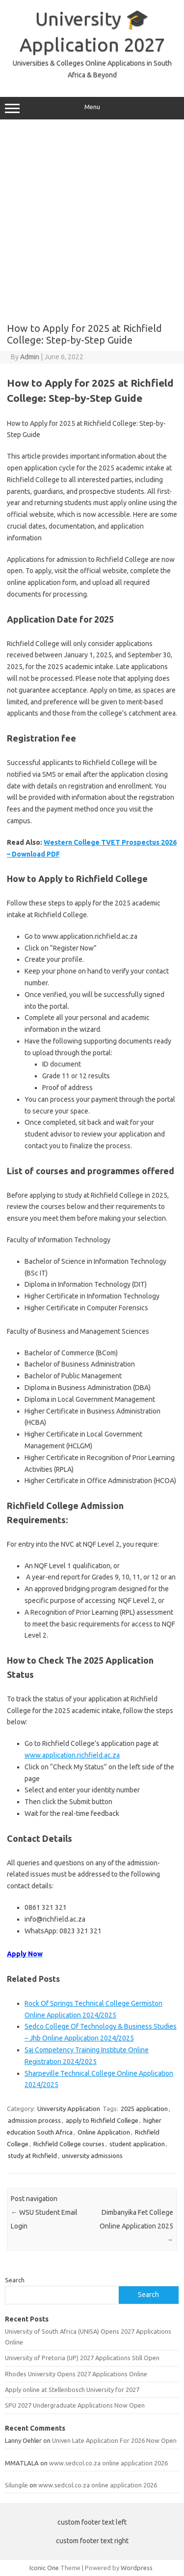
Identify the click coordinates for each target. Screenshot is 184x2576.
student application (137, 2143)
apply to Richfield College (102, 2120)
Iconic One (44, 2567)
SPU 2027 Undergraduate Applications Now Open (75, 2405)
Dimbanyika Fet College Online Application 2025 (136, 2226)
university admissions (92, 2155)
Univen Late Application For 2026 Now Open (114, 2440)
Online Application (104, 2132)
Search (15, 2279)
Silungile (16, 2485)
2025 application (144, 2108)
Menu (92, 108)
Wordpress (137, 2567)
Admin (29, 357)
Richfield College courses (69, 2143)
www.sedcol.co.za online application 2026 (108, 2463)
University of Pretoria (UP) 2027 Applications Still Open (82, 2357)
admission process (34, 2120)
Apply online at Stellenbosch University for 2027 (72, 2389)
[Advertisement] (92, 221)
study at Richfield (32, 2155)
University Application (68, 2108)
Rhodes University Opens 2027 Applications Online (76, 2373)
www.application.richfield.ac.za (72, 1755)
